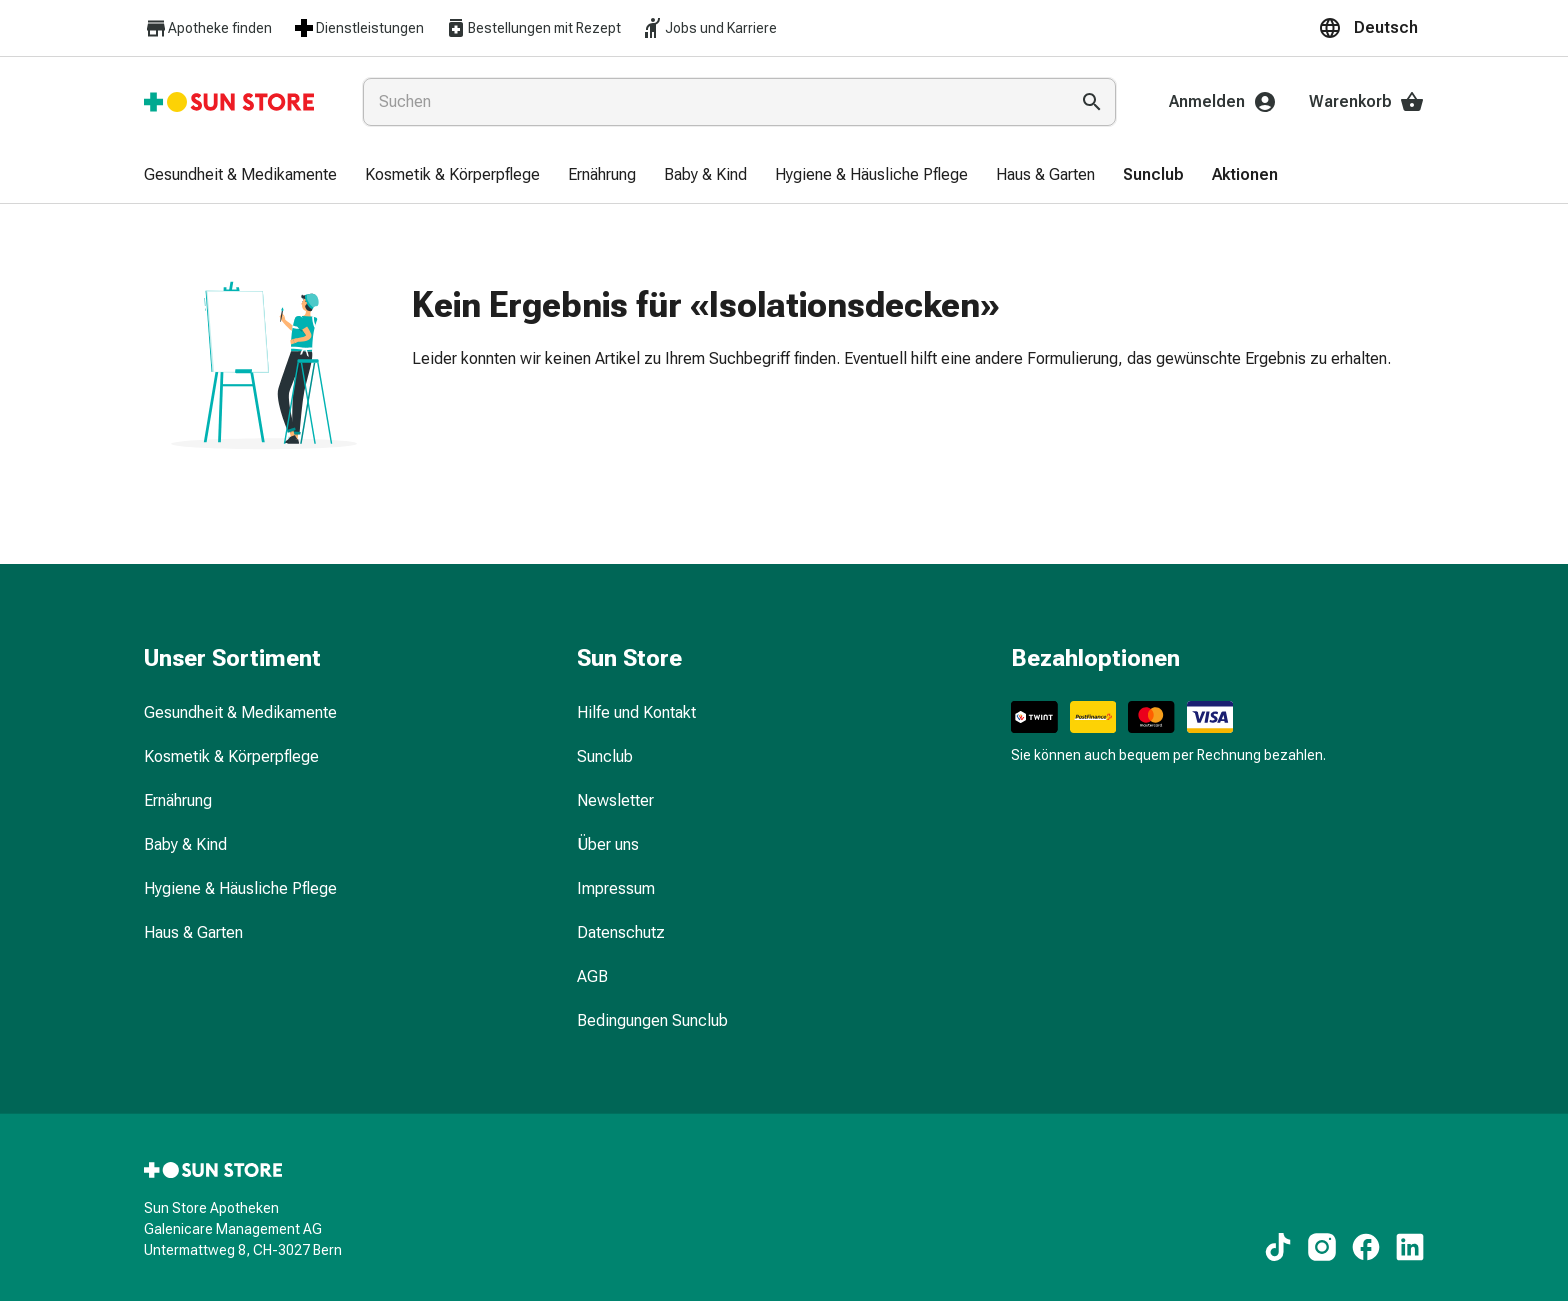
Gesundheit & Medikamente (240, 712)
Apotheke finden (208, 28)
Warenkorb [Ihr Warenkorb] (1366, 102)
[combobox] (711, 102)
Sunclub (605, 756)
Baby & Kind (185, 844)
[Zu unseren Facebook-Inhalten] (1366, 1247)
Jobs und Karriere (709, 28)
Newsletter (615, 800)
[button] (1371, 28)
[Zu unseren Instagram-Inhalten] (1322, 1247)
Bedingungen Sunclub (652, 1020)
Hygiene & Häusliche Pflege (240, 888)
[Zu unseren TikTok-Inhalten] (1278, 1247)
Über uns (608, 844)
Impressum (616, 888)
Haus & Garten (193, 932)
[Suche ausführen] (1092, 102)
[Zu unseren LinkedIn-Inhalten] (1410, 1247)
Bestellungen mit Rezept (532, 28)
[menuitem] (240, 176)
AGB (592, 976)
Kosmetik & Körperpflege (231, 756)
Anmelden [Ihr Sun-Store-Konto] (1223, 102)
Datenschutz (621, 932)
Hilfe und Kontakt (636, 712)
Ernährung (178, 800)
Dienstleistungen (358, 28)
